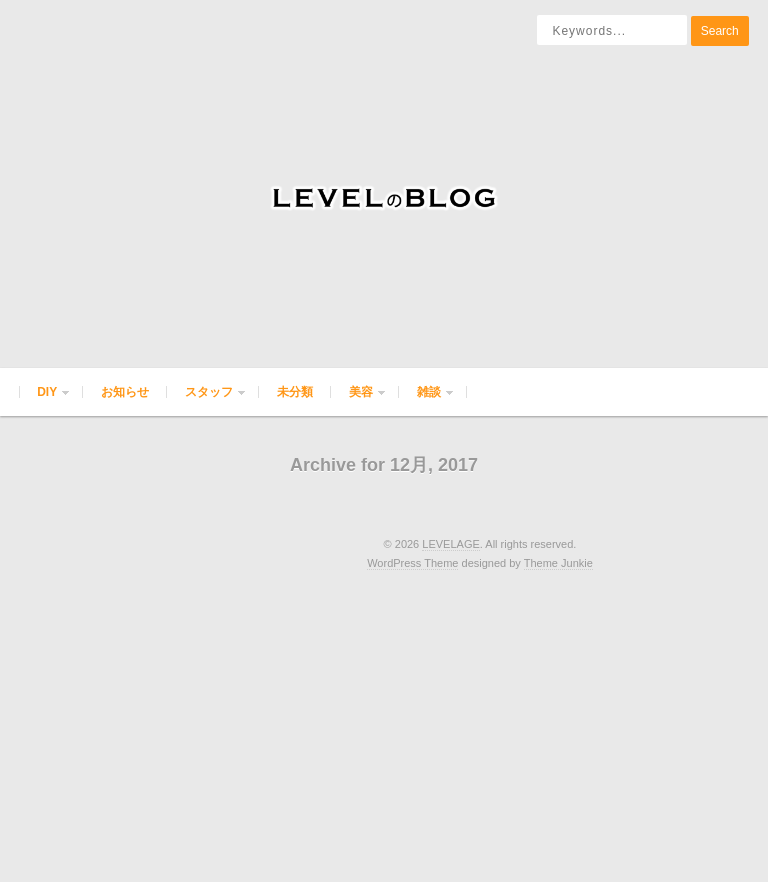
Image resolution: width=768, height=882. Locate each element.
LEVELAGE (450, 544)
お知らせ (125, 392)
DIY (45, 400)
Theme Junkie (558, 563)
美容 (359, 400)
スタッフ (207, 400)
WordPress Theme (412, 563)
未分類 (295, 392)
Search (720, 31)
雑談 (427, 400)
